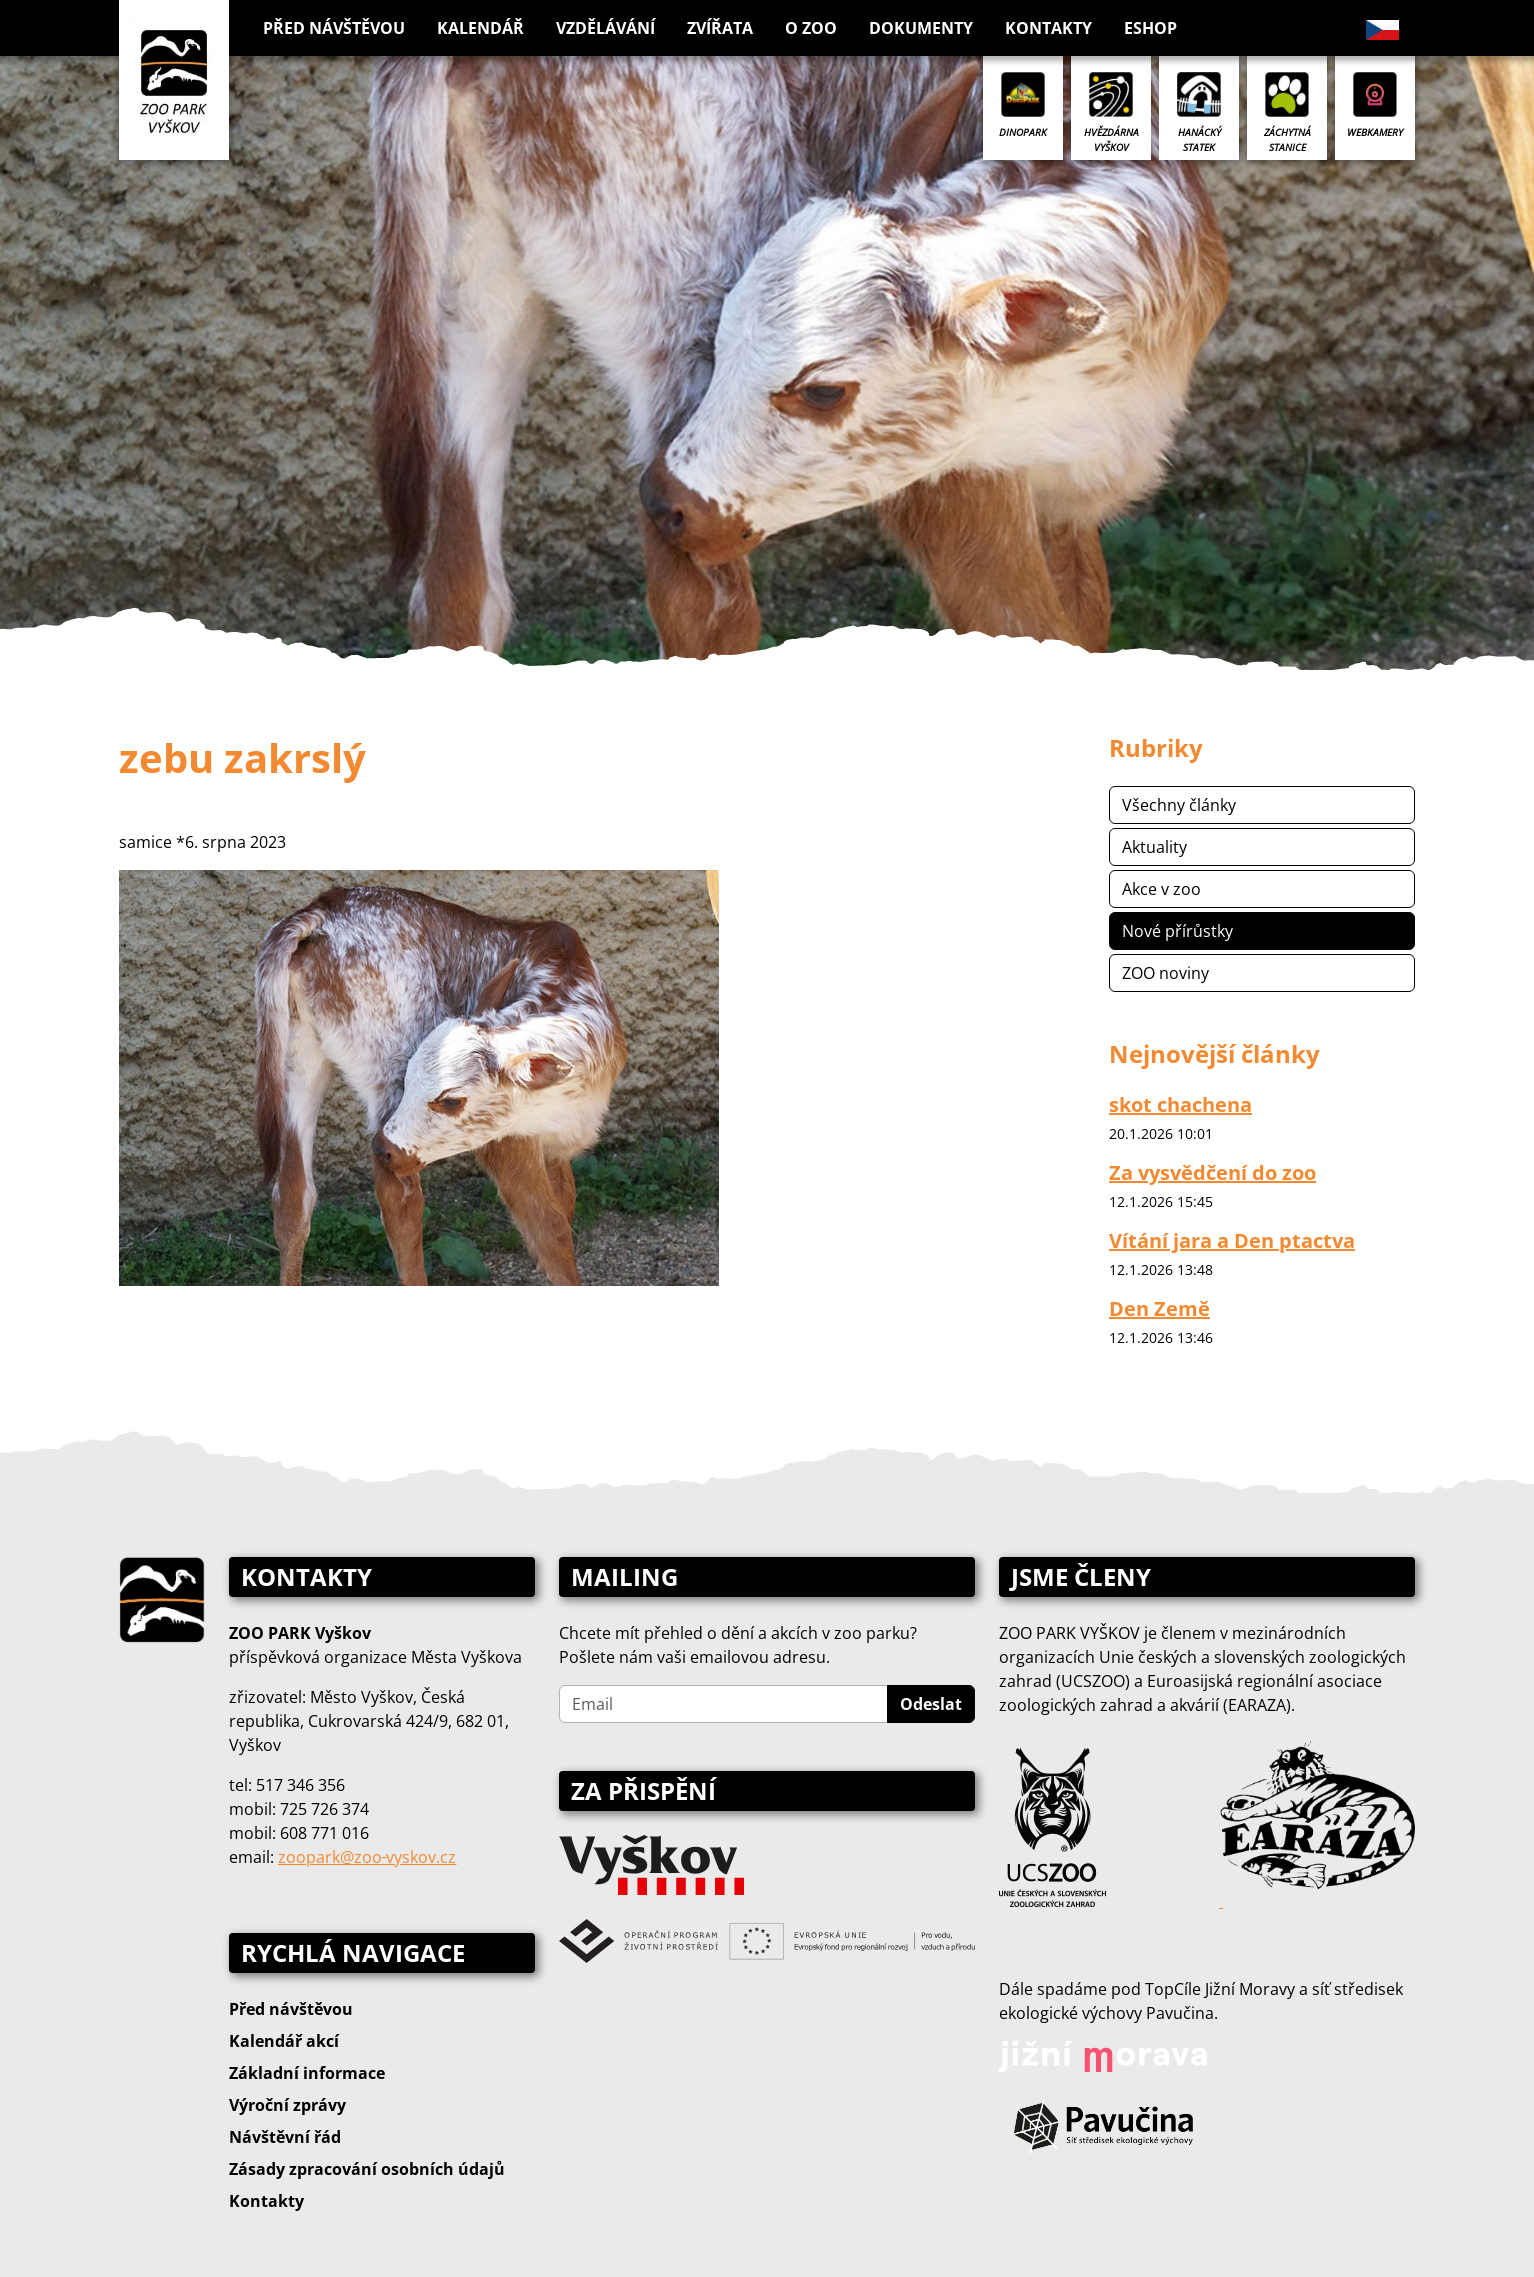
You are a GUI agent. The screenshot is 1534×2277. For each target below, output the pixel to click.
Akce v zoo (1161, 889)
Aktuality (1154, 847)
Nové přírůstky (1177, 931)
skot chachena (1180, 1104)
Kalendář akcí (284, 2041)
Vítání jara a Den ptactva (1232, 1240)
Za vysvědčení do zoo (1212, 1172)
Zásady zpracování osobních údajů (367, 2169)
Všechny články (1179, 805)
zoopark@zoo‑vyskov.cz (367, 1857)
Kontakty (1048, 28)
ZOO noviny (1165, 973)
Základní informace (307, 2073)
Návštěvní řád (285, 2137)
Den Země (1159, 1308)
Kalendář (480, 28)
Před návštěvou (291, 2009)
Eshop (1150, 28)
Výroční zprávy (287, 2105)
